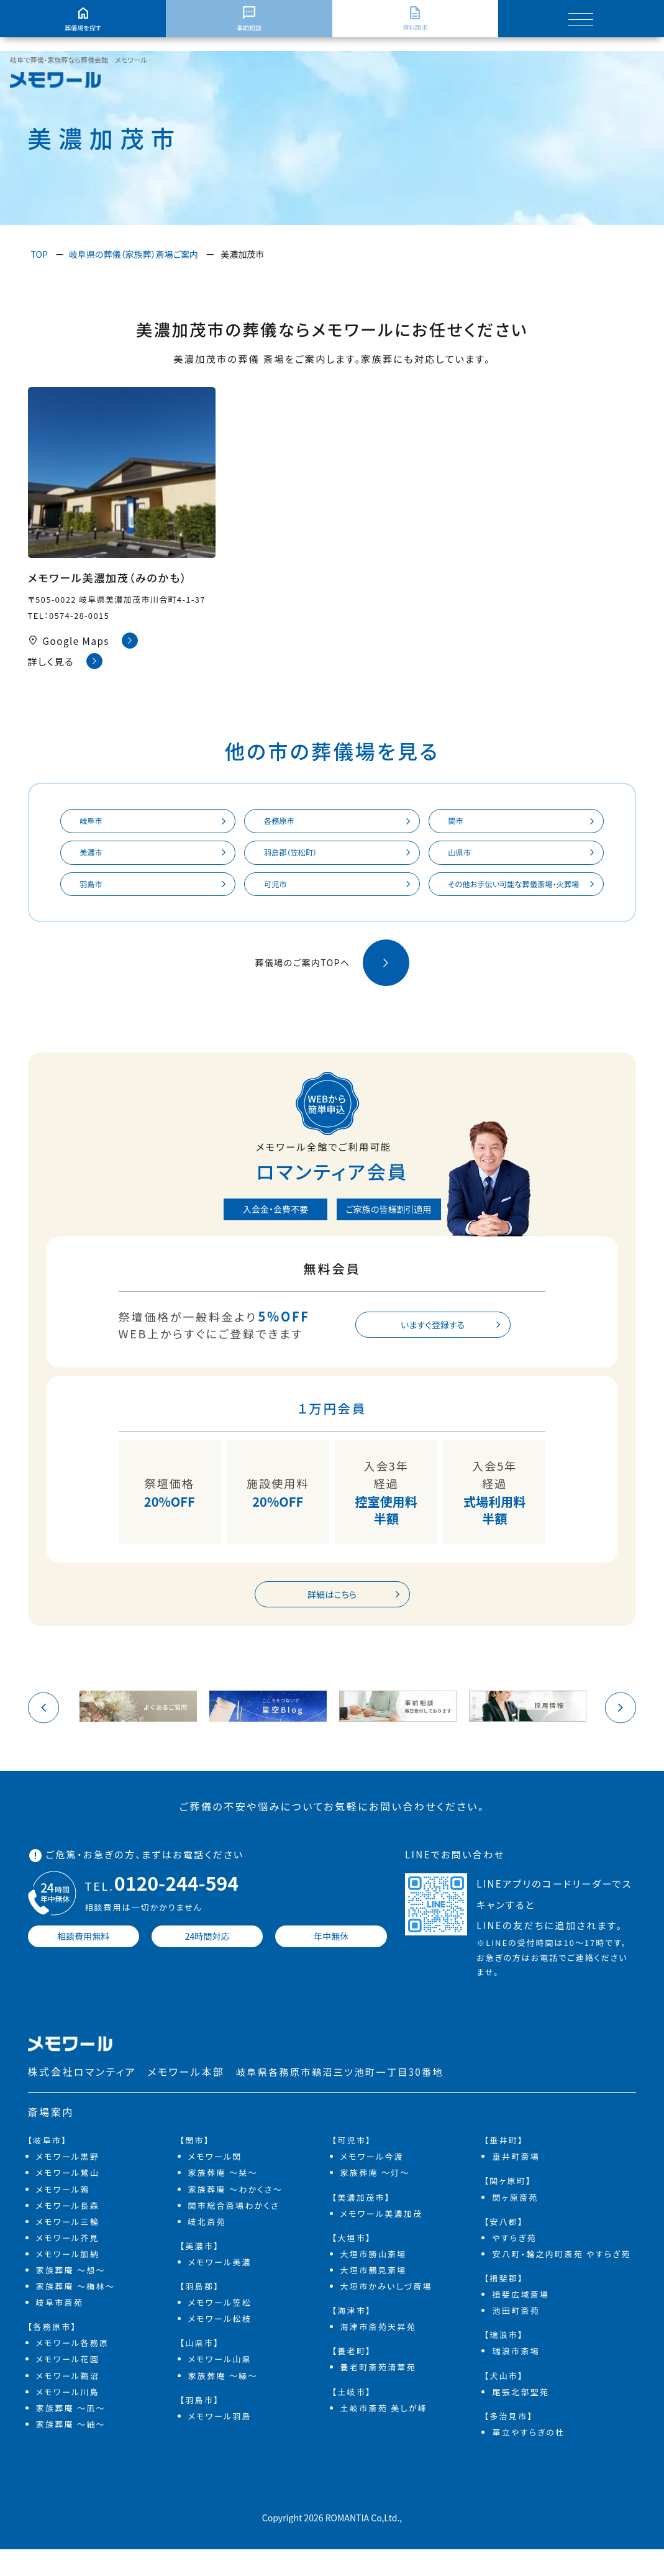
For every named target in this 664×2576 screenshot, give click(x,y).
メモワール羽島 (220, 2443)
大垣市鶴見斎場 (373, 2297)
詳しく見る (65, 661)
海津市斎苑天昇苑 (378, 2353)
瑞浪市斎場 (516, 2377)
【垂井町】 (504, 2167)
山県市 (464, 857)
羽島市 (96, 892)
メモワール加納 (67, 2280)
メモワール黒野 (67, 2183)
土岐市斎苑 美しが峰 (384, 2435)
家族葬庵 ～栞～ (223, 2199)
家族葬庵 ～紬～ (71, 2451)
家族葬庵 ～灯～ (375, 2199)
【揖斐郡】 (504, 2305)
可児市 (279, 892)
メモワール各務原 (72, 2369)
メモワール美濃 (220, 2289)
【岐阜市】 (48, 2167)
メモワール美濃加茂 (381, 2239)
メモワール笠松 (220, 2329)
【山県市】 (200, 2369)
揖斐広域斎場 (520, 2321)
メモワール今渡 (372, 2183)
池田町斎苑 (516, 2337)
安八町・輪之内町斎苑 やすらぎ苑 (561, 2280)
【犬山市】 (504, 2402)
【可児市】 (351, 2167)
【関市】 (195, 2167)
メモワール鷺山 (67, 2199)
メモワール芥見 (67, 2264)
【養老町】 (351, 2377)
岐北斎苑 (207, 2248)
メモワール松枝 (220, 2345)
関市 (459, 822)
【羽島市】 (200, 2426)
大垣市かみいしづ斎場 (386, 2313)
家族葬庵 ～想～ (71, 2297)
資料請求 (414, 19)
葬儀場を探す (83, 19)
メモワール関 (215, 2183)
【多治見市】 (508, 2443)
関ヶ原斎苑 (515, 2223)
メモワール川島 (67, 2418)
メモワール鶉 (63, 2215)
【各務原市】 (52, 2353)
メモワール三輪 (67, 2248)
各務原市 (283, 822)
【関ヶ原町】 (507, 2207)
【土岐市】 (351, 2418)
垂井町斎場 (516, 2183)
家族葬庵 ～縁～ (223, 2402)
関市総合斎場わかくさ (234, 2231)
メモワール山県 (220, 2385)
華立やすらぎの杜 (528, 2459)
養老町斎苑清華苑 (378, 2394)
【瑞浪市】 (504, 2361)
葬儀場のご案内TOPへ (332, 986)
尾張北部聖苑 (520, 2418)
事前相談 (249, 19)
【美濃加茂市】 (361, 2223)
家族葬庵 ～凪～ (71, 2435)
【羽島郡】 (200, 2313)
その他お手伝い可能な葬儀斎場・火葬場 (513, 898)
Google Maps (83, 641)
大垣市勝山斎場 (373, 2280)
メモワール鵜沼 (67, 2402)
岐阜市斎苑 (60, 2329)
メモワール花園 (67, 2385)
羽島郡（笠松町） (296, 857)
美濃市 (96, 857)
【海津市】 (351, 2337)
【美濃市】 (200, 2272)
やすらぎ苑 (514, 2264)
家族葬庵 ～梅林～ (76, 2313)
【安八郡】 (504, 2248)
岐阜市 (96, 822)
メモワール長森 (67, 2231)
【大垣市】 (351, 2264)
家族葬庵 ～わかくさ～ (235, 2215)
